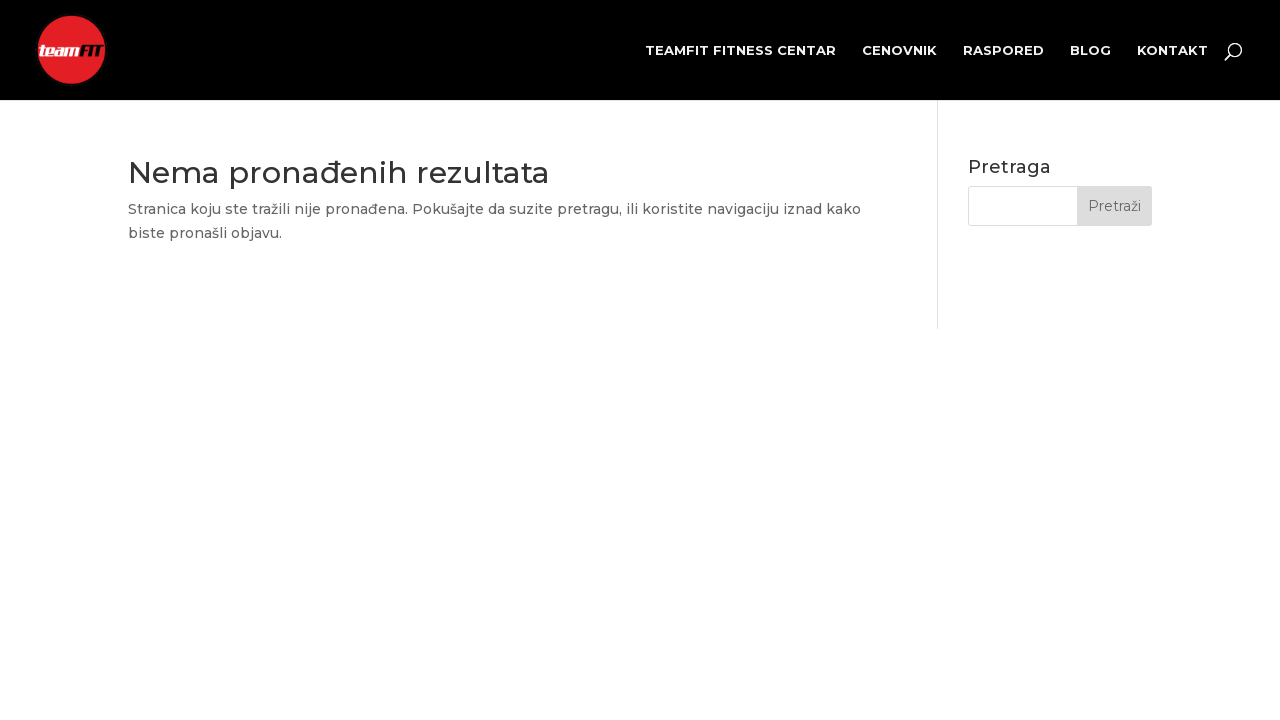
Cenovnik (899, 50)
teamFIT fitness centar (740, 50)
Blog (1090, 50)
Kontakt (1172, 50)
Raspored (1003, 50)
